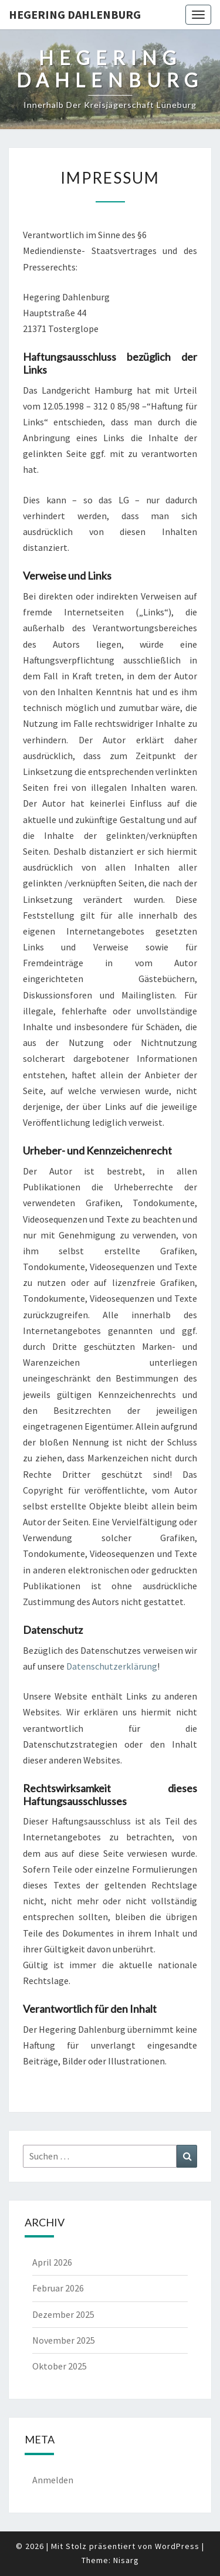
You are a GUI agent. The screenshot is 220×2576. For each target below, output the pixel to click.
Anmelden (52, 2480)
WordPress (177, 2546)
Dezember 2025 (63, 2314)
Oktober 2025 (59, 2366)
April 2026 (52, 2262)
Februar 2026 (58, 2288)
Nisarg (126, 2560)
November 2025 (63, 2340)
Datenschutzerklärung (111, 1666)
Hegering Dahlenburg (75, 14)
